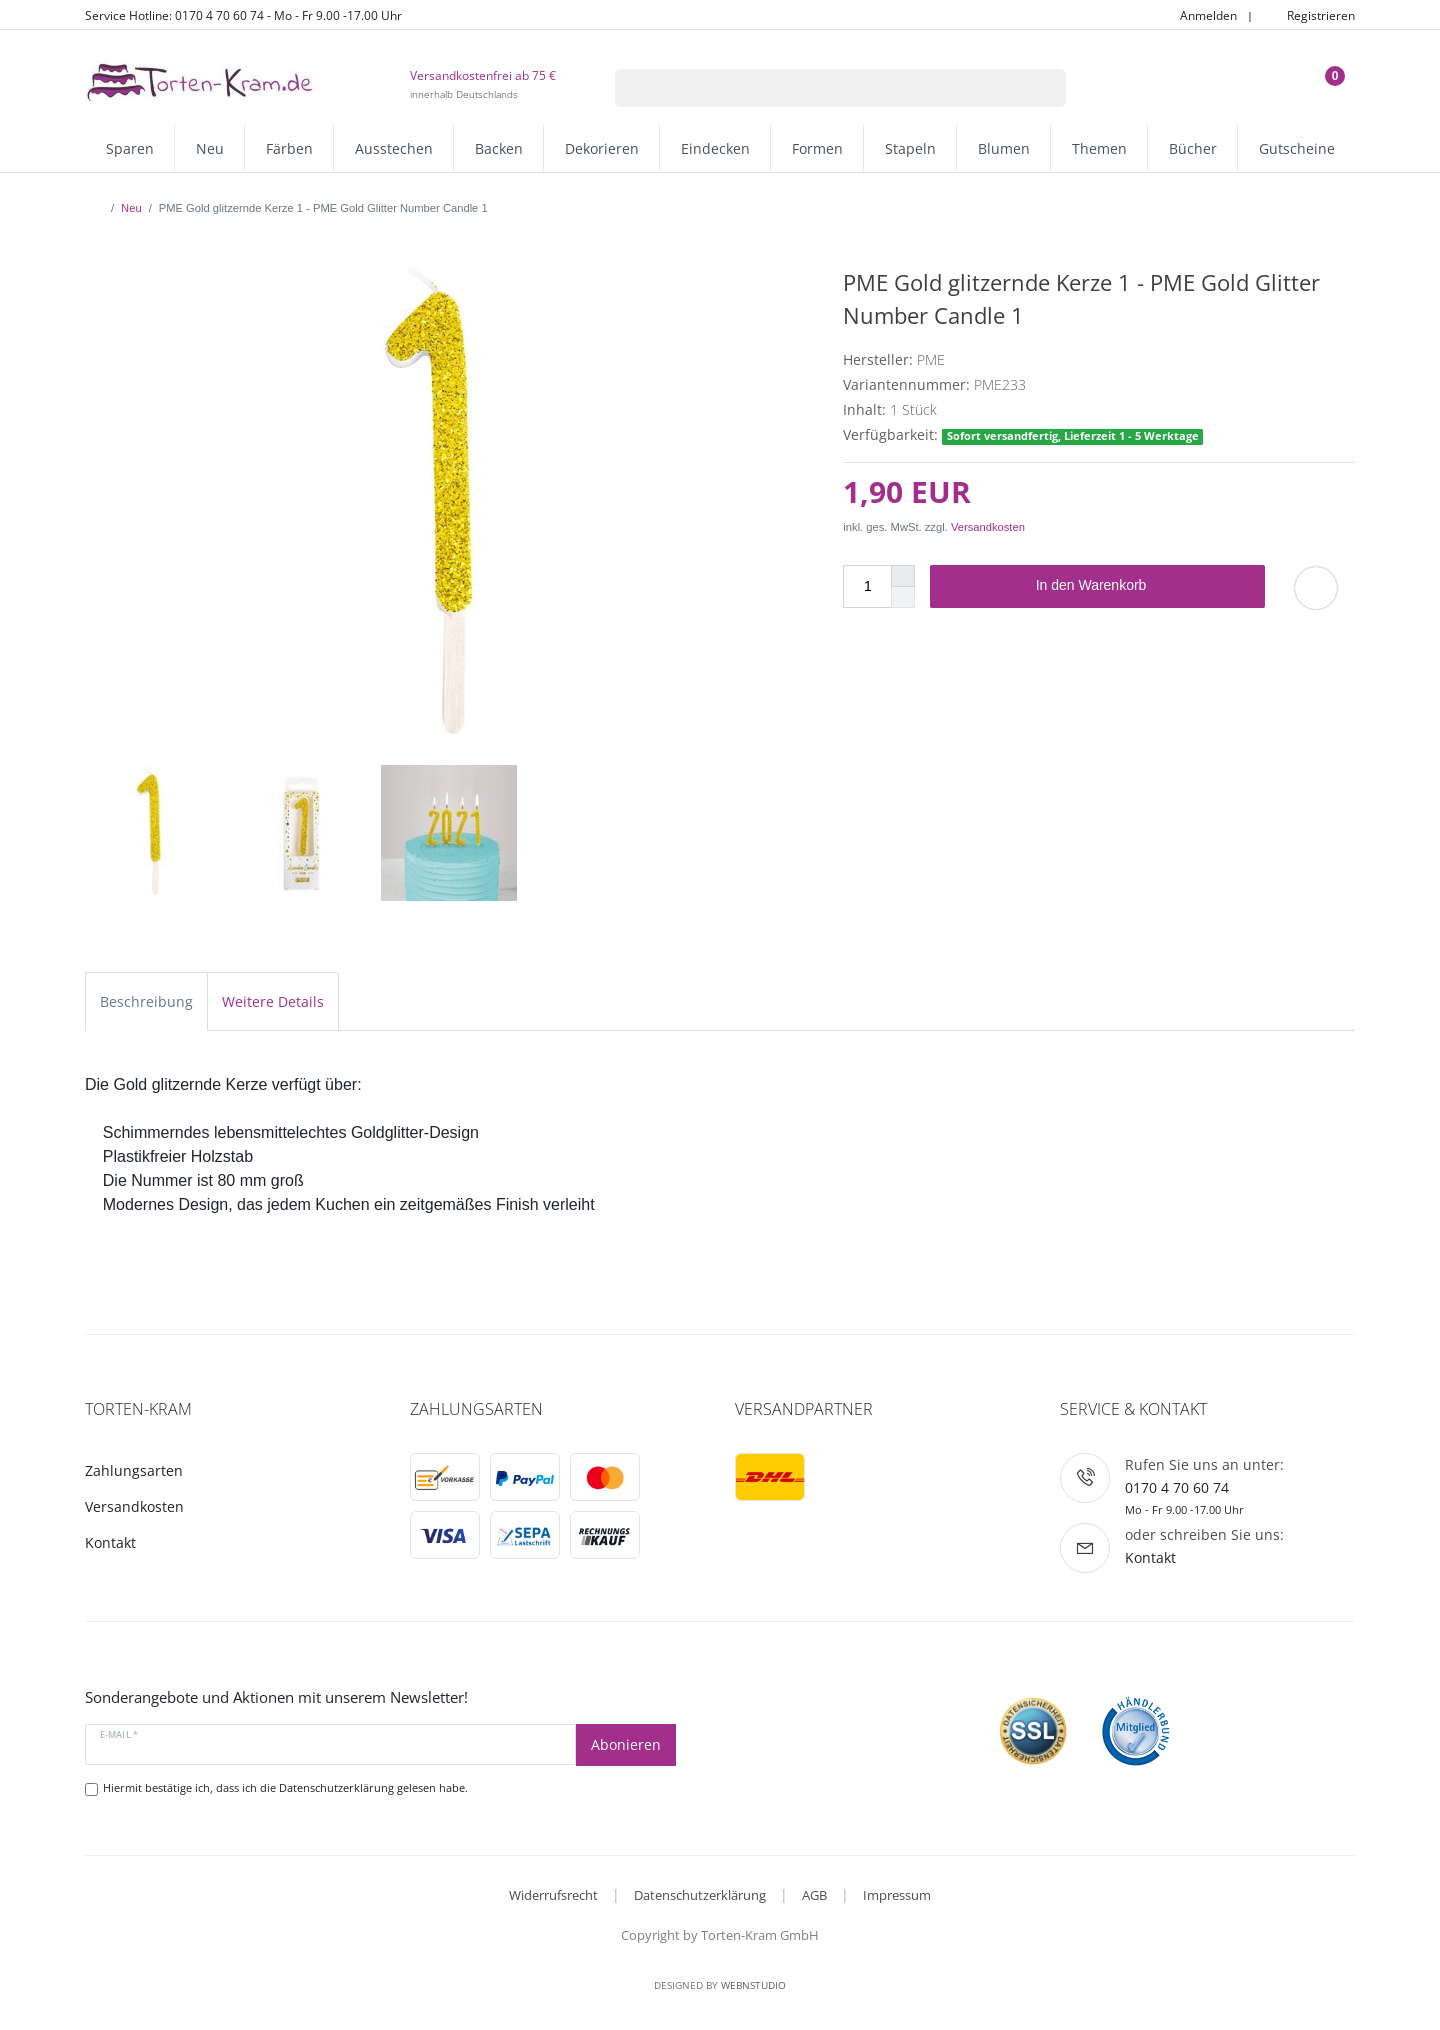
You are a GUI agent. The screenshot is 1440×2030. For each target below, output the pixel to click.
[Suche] (1040, 88)
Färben (289, 148)
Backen (499, 148)
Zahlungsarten (134, 1470)
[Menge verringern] (903, 597)
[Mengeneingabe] (867, 586)
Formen (817, 148)
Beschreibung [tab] (146, 1001)
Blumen (1004, 148)
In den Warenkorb (1143, 586)
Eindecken (715, 148)
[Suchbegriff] (815, 88)
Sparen (130, 148)
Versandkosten (988, 527)
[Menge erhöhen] (903, 576)
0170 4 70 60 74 (1177, 1487)
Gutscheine (1297, 148)
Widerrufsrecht (553, 1895)
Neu (210, 148)
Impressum (897, 1895)
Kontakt (110, 1542)
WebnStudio (753, 1985)
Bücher (1193, 148)
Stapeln (910, 148)
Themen (1099, 148)
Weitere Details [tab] (273, 1001)
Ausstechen (394, 148)
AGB (814, 1895)
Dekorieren (602, 148)
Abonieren (626, 1744)
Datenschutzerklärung (700, 1895)
